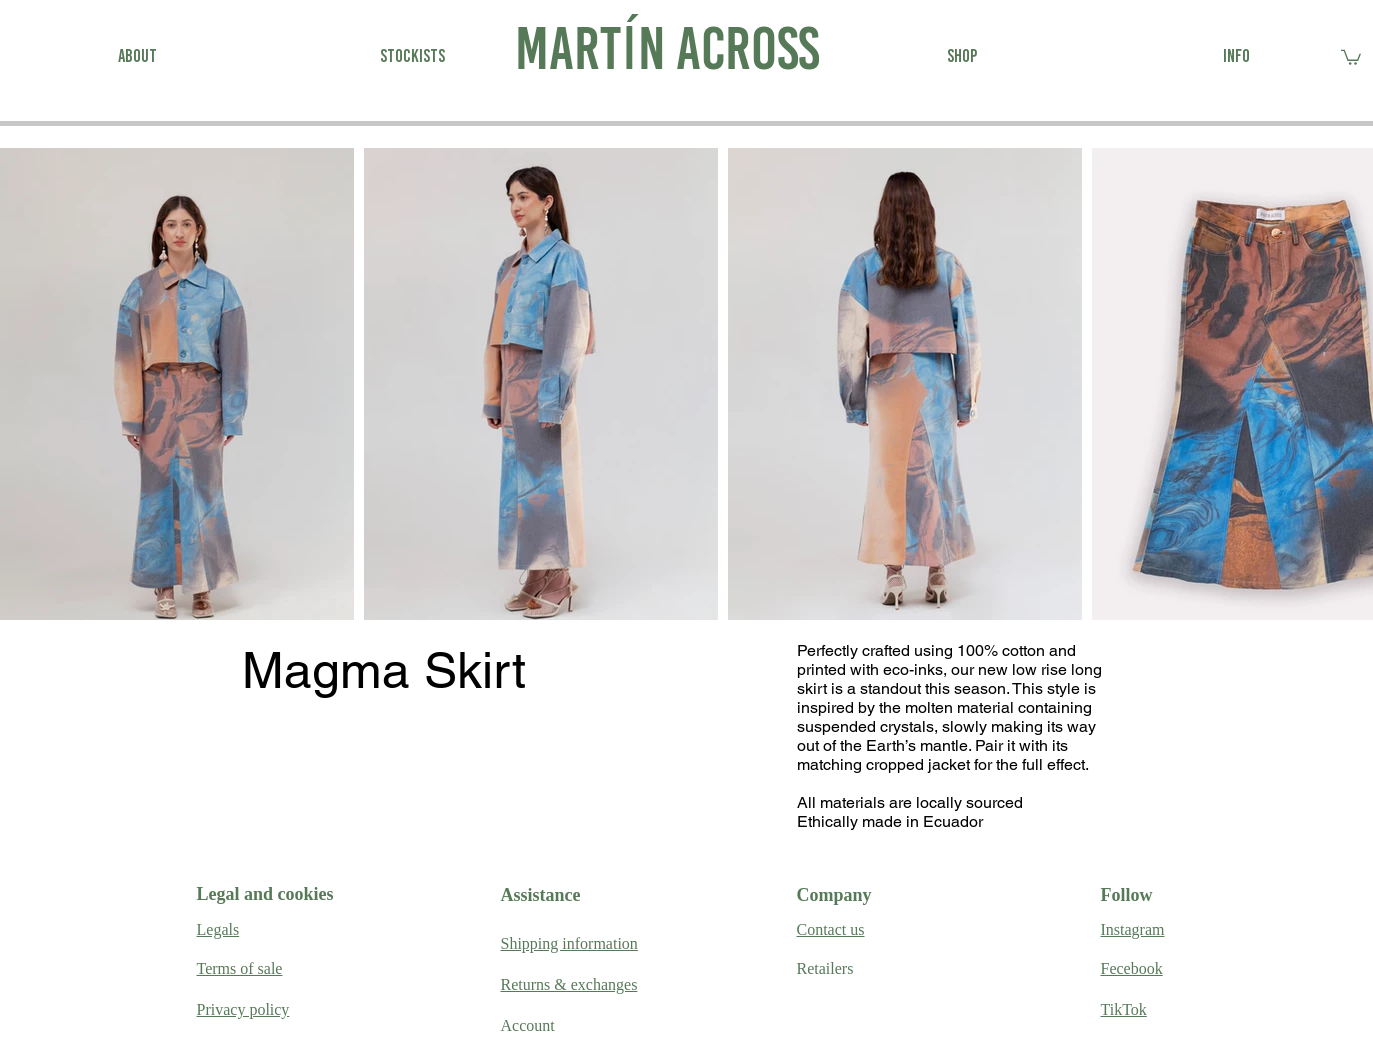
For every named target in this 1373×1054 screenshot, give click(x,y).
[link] (1351, 56)
